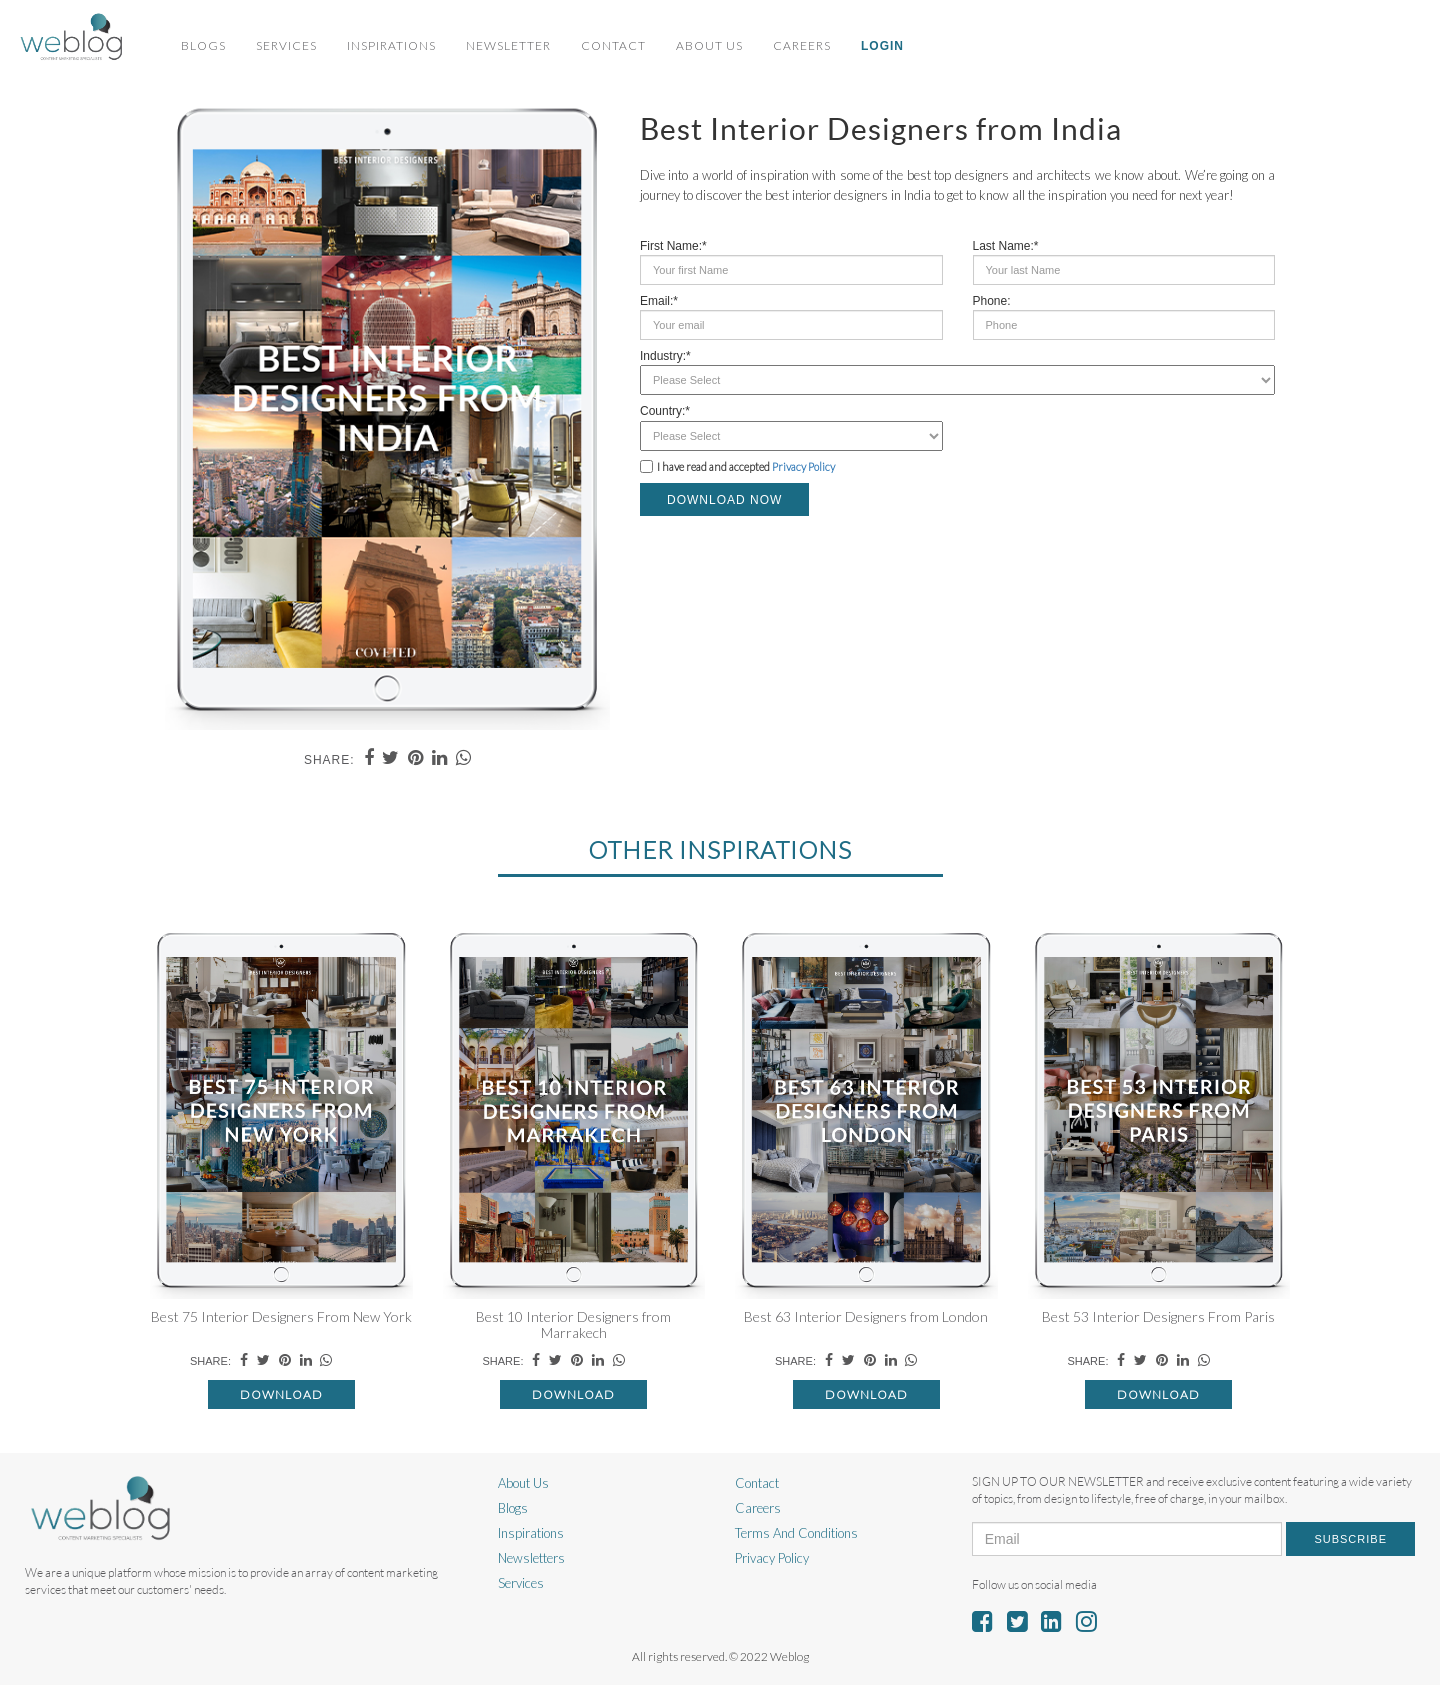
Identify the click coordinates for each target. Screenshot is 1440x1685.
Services (286, 45)
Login (882, 46)
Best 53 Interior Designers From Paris (1158, 1316)
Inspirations (391, 45)
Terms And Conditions (796, 1533)
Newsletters (531, 1558)
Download (281, 1394)
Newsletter (508, 45)
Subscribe (1350, 1539)
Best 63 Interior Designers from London (866, 1316)
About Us (709, 45)
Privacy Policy (803, 466)
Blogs (203, 45)
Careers (802, 45)
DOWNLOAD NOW (724, 500)
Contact (613, 45)
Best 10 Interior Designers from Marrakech (573, 1324)
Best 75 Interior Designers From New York (281, 1316)
